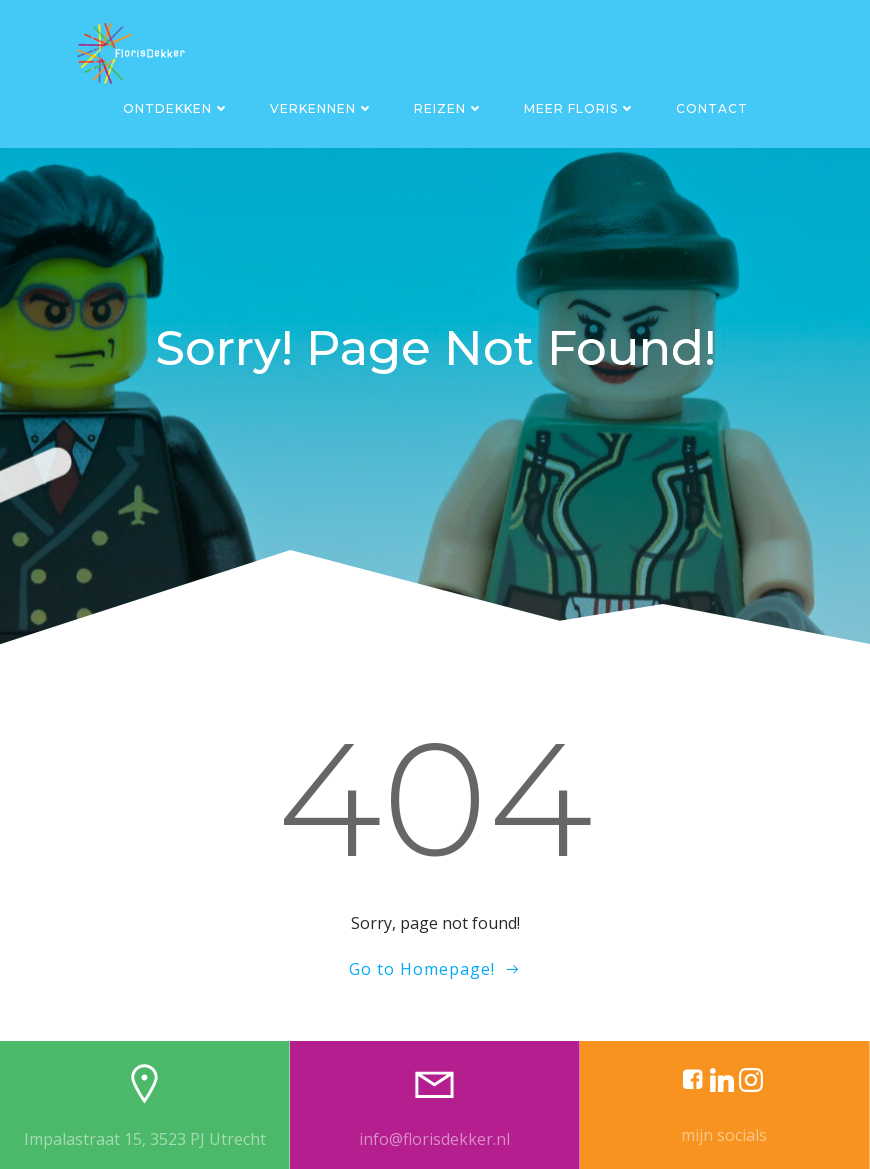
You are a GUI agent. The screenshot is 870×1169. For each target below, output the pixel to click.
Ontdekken (176, 108)
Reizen (449, 108)
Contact (712, 108)
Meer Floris (580, 108)
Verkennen (322, 108)
